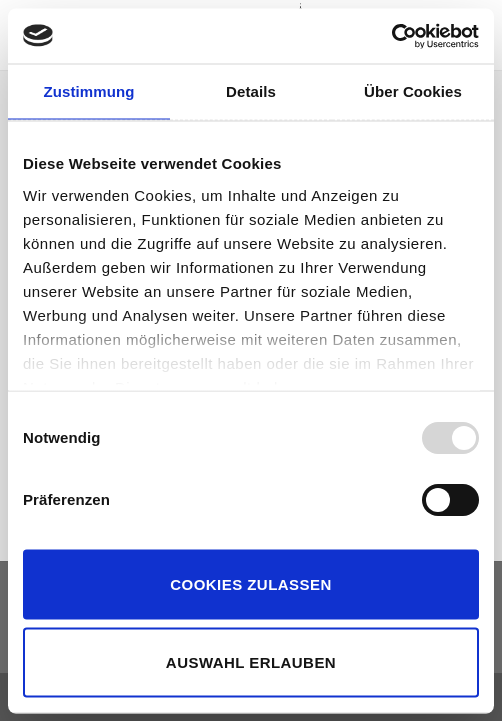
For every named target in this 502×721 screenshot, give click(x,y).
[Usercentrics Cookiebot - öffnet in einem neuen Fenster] (391, 36)
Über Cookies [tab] (413, 91)
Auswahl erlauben (251, 661)
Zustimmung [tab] (89, 91)
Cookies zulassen (250, 584)
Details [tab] (251, 91)
